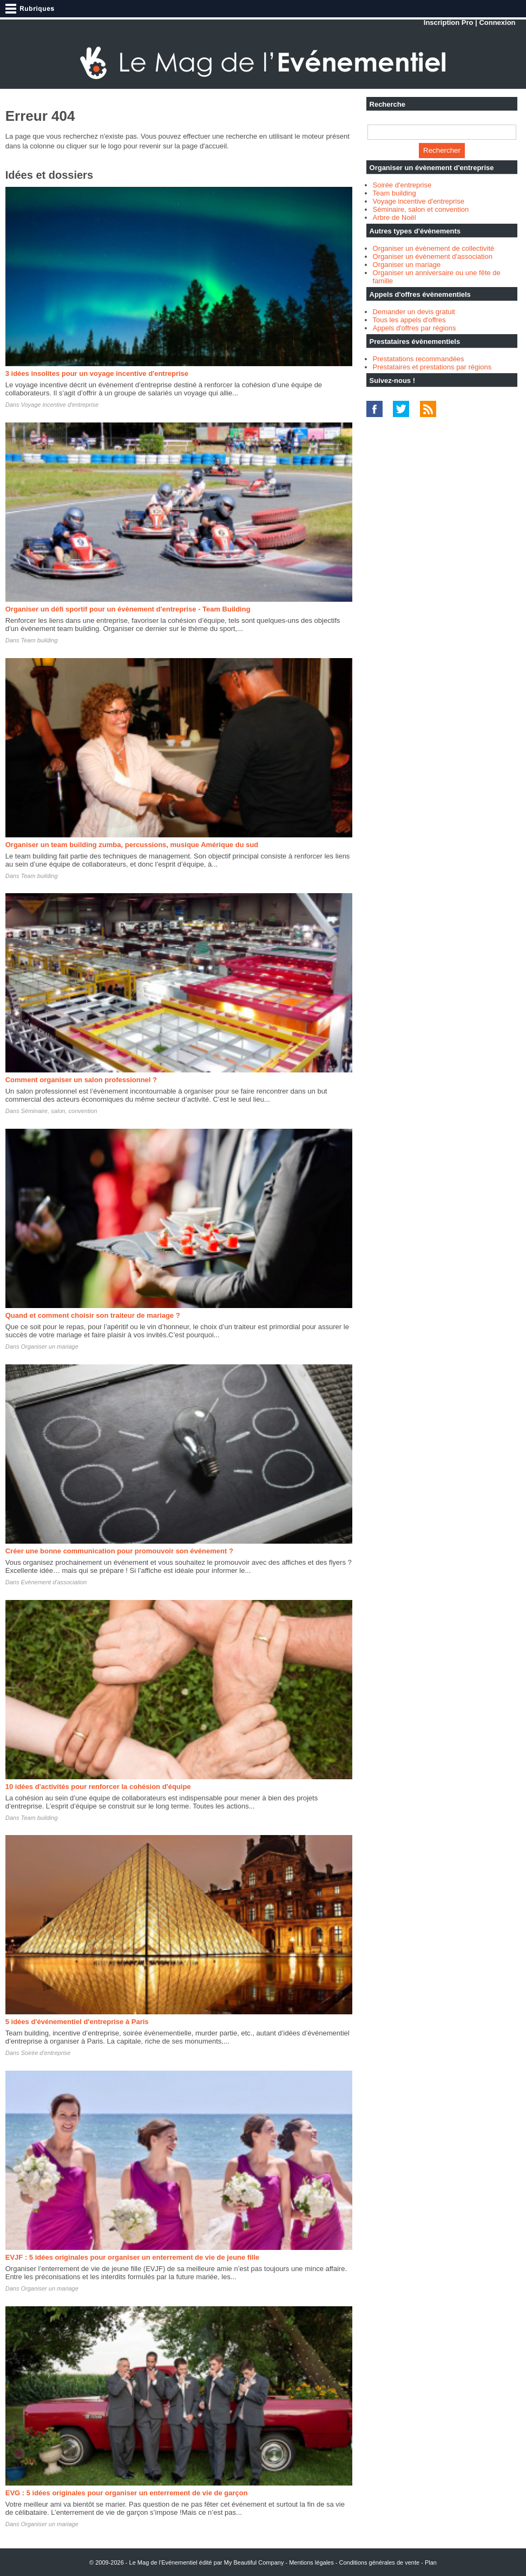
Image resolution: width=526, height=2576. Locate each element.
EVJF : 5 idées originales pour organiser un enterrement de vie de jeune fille (132, 2257)
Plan (431, 2562)
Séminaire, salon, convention (59, 1111)
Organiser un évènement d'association (432, 256)
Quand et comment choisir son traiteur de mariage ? (92, 1315)
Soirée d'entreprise (45, 2053)
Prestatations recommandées (418, 359)
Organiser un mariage (49, 1346)
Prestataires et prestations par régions (432, 367)
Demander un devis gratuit (414, 312)
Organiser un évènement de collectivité (434, 248)
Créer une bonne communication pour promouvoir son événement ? (119, 1551)
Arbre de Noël (394, 217)
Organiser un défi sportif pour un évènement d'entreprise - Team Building (128, 609)
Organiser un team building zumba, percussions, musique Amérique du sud (132, 845)
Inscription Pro (449, 22)
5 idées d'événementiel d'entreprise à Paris (77, 2022)
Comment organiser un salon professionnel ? (81, 1080)
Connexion (497, 22)
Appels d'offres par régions (414, 328)
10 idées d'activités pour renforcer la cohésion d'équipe (98, 1787)
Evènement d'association (54, 1582)
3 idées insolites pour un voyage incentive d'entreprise (96, 373)
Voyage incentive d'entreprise (59, 404)
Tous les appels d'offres (409, 320)
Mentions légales (311, 2562)
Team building (39, 640)
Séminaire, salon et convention (421, 209)
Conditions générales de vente (379, 2562)
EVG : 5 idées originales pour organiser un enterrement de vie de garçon (126, 2493)
